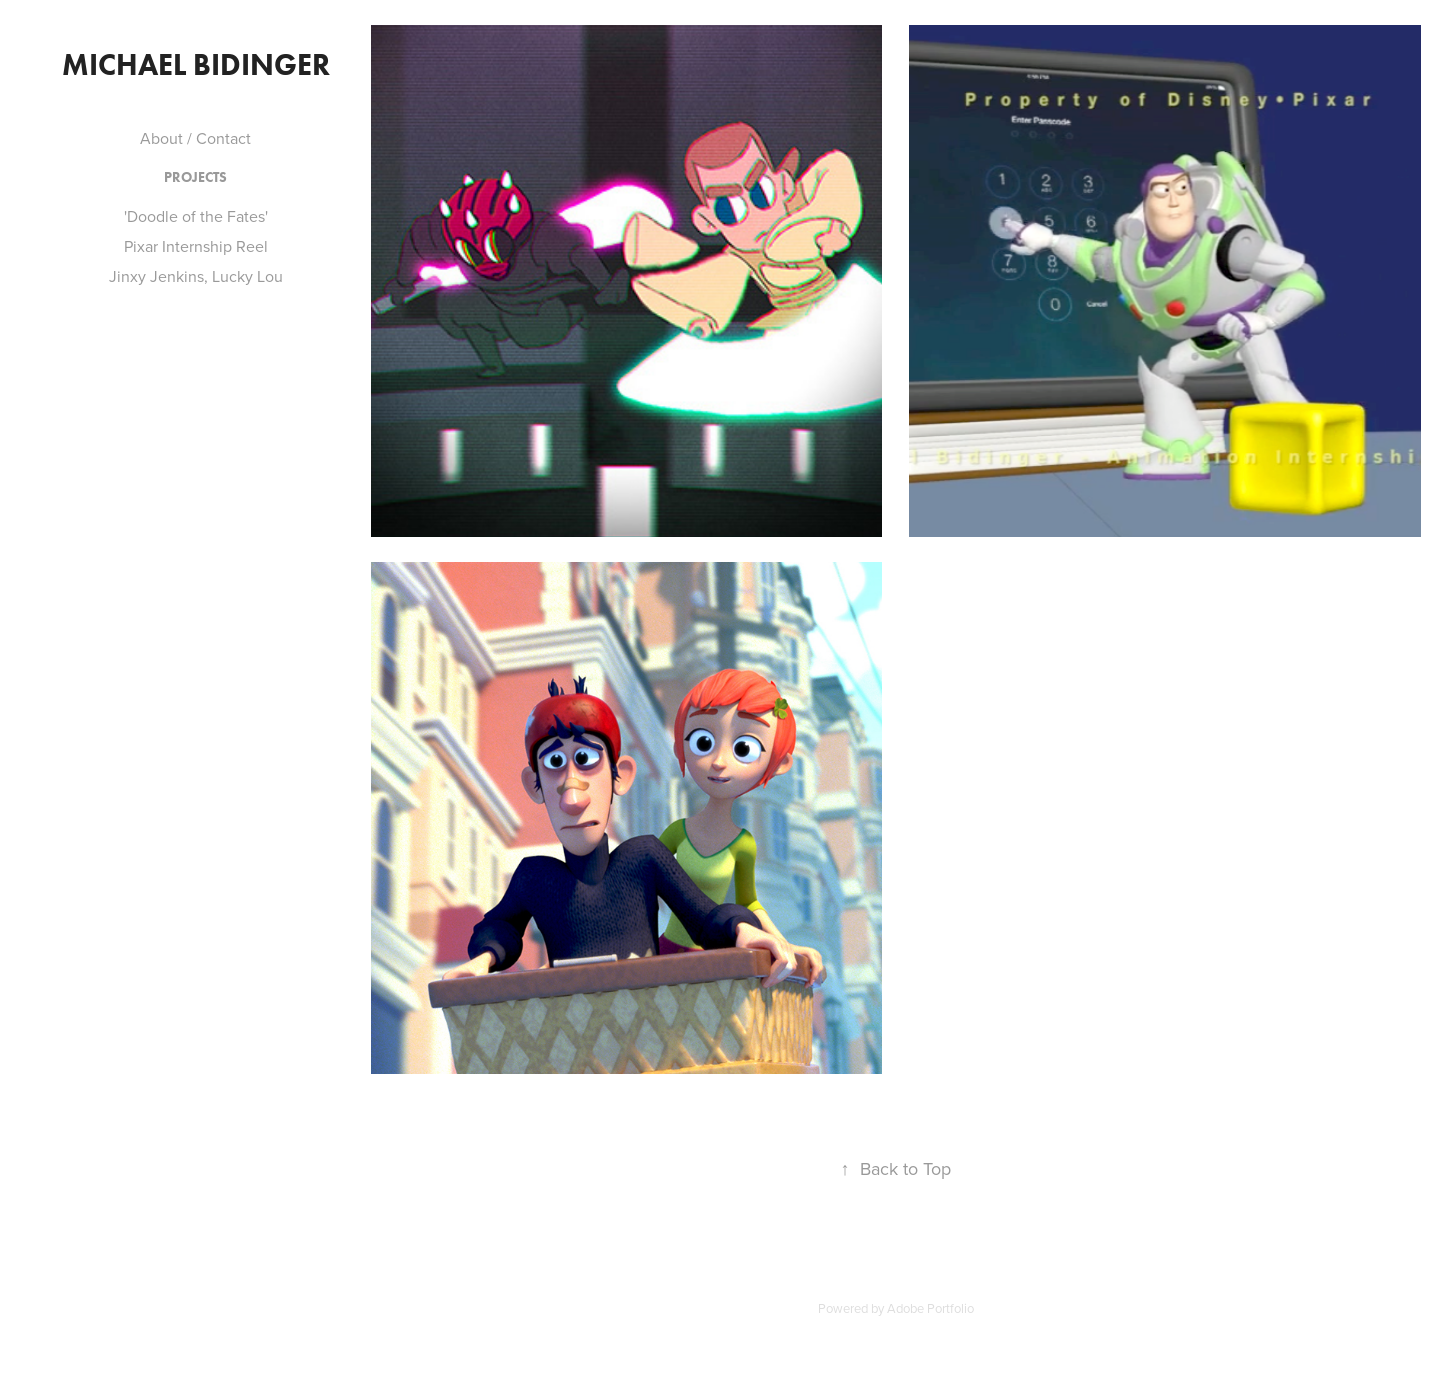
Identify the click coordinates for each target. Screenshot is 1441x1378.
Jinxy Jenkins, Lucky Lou (196, 276)
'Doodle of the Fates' (196, 216)
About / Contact (195, 138)
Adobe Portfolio (930, 1308)
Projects (195, 177)
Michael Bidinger (196, 64)
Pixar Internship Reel (196, 246)
